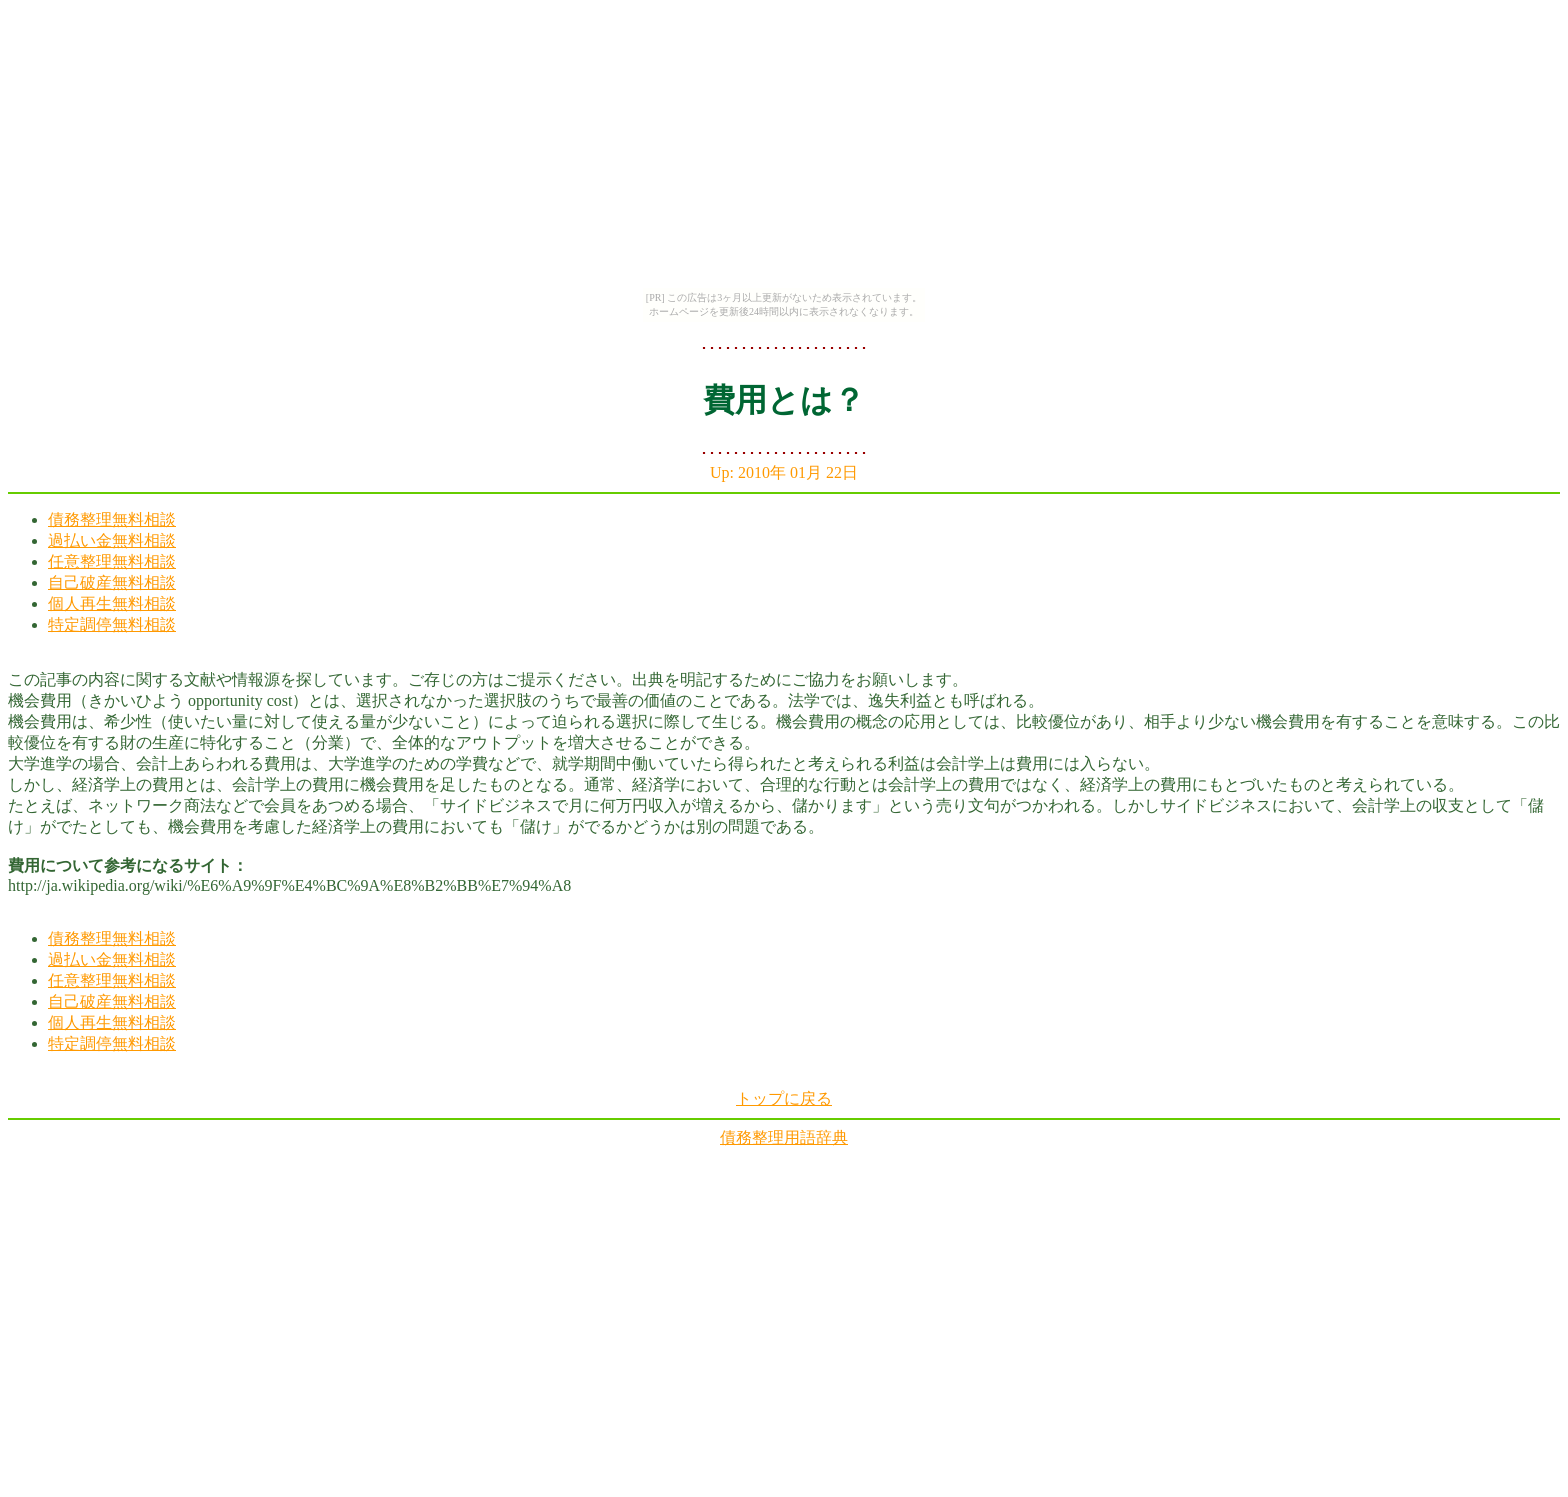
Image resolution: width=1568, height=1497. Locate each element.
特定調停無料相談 (112, 624)
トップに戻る (784, 1098)
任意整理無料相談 (112, 561)
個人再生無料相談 (112, 603)
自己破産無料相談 (112, 582)
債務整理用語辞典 (784, 1137)
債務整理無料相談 (112, 519)
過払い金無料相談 (112, 540)
